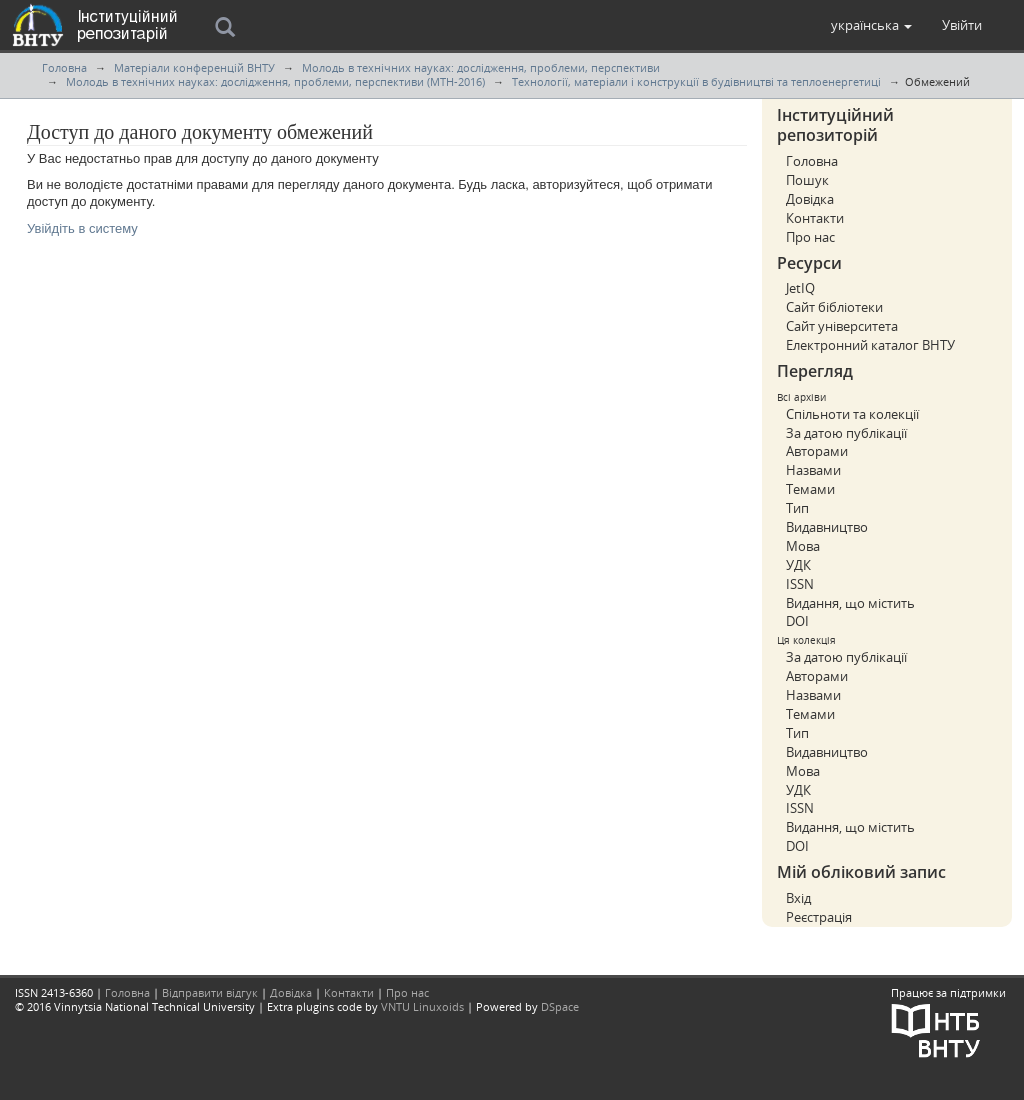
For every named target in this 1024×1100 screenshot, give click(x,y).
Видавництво (827, 527)
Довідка (810, 199)
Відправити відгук (210, 992)
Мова (803, 546)
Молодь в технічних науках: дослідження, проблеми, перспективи (481, 67)
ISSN (800, 584)
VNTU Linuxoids (422, 1006)
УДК (798, 565)
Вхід (798, 898)
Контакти (815, 218)
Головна (64, 67)
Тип (797, 508)
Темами (810, 489)
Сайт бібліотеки (834, 307)
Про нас (810, 237)
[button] (871, 25)
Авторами (817, 451)
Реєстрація (819, 917)
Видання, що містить (850, 603)
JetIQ (800, 288)
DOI (797, 621)
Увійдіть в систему (82, 228)
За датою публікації (846, 433)
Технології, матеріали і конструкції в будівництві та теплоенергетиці (696, 81)
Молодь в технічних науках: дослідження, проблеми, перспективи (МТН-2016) (275, 81)
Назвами (813, 470)
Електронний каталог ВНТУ (870, 345)
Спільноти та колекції (852, 414)
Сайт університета (842, 326)
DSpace (560, 1006)
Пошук (807, 180)
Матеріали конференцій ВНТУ (194, 67)
